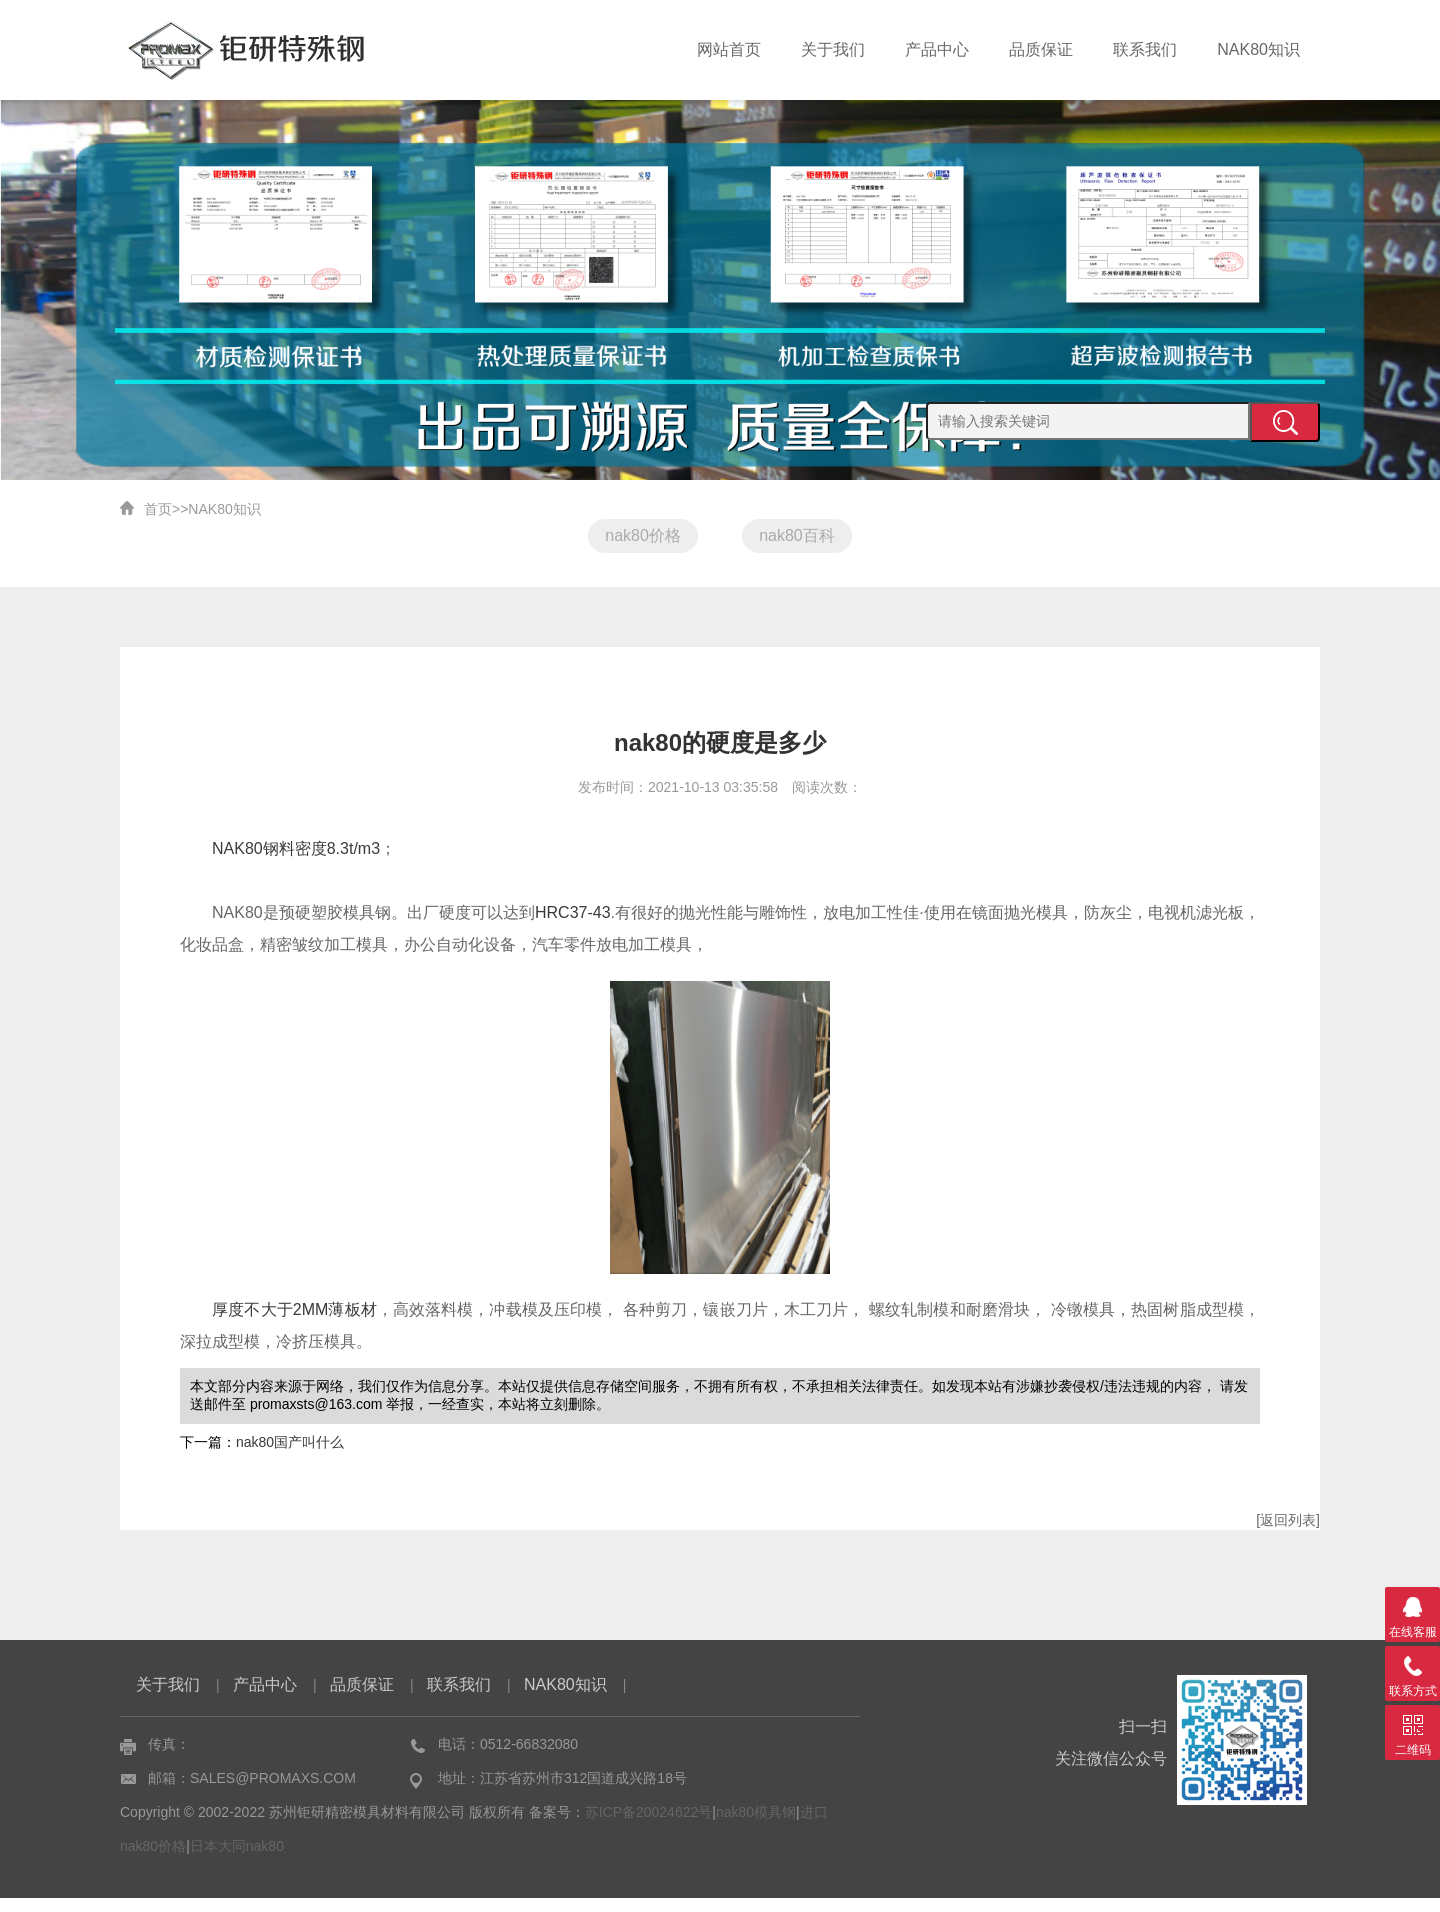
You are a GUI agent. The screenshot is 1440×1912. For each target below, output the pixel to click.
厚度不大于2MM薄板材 (294, 1323)
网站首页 (729, 49)
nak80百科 (807, 535)
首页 (158, 509)
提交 (1285, 422)
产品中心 (937, 49)
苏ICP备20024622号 (649, 1826)
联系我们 (1145, 49)
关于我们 (833, 49)
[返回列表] (1288, 1534)
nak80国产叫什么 (290, 1456)
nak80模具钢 (756, 1826)
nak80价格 (633, 535)
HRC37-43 (573, 926)
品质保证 (1041, 49)
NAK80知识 (1258, 49)
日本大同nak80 (237, 1860)
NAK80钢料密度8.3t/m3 (296, 862)
